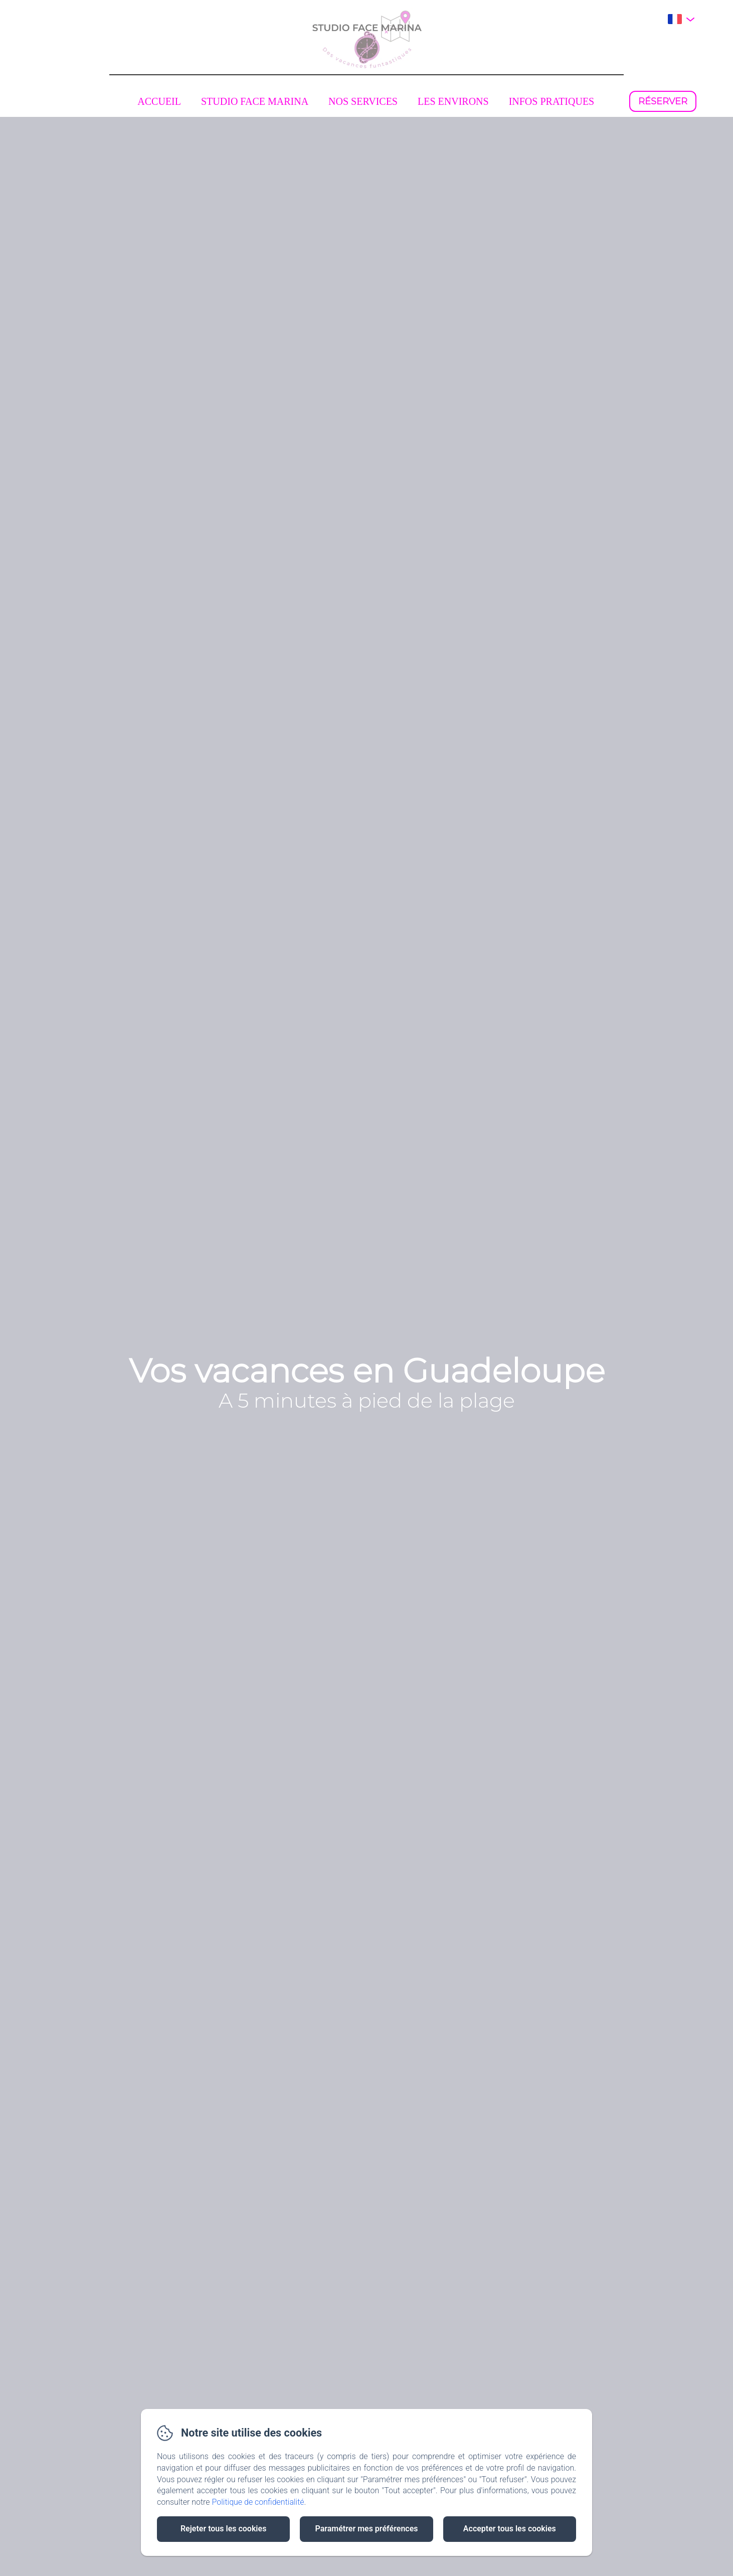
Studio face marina (254, 101)
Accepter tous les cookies (509, 2528)
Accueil (159, 101)
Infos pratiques (552, 101)
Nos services (363, 101)
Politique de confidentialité (258, 2502)
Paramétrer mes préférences (366, 2528)
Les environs (453, 101)
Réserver (662, 101)
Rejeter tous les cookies (223, 2528)
